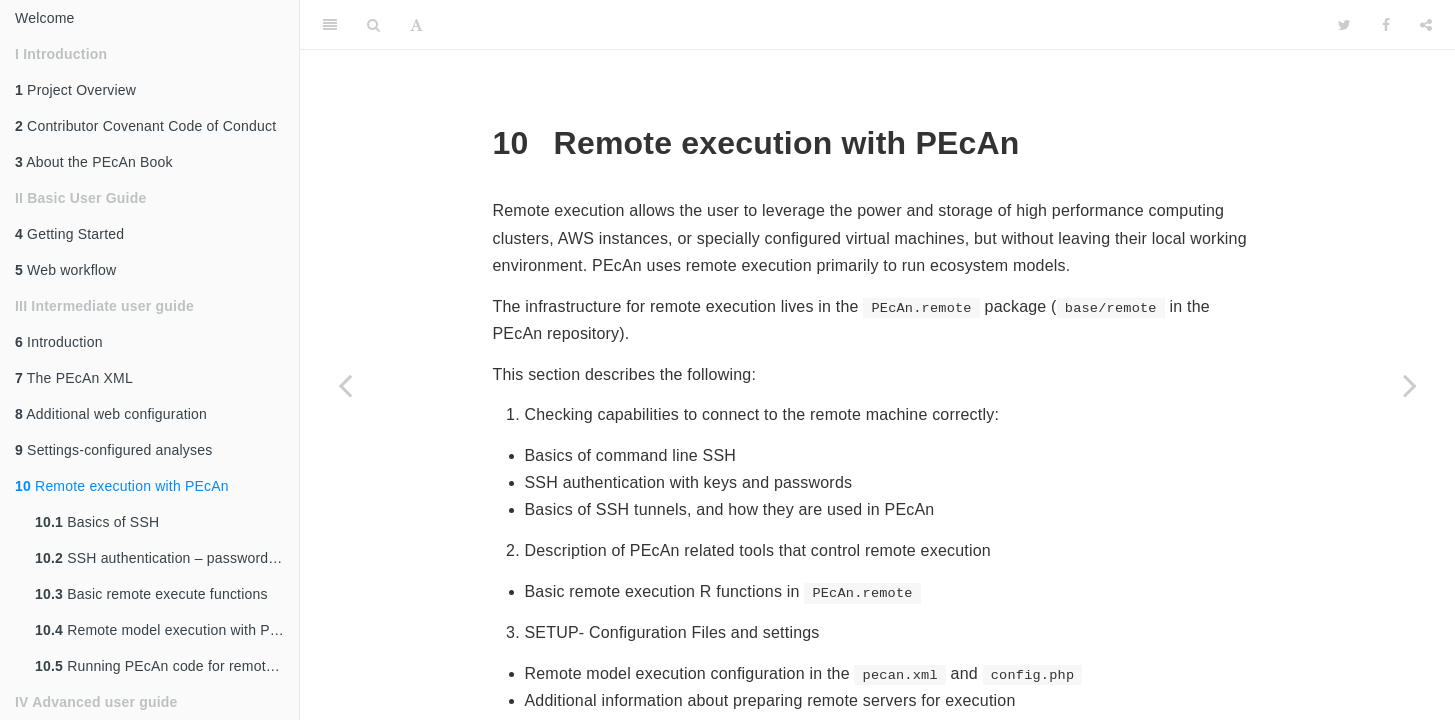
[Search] (373, 25)
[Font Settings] (416, 25)
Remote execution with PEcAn (122, 486)
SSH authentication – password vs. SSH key (167, 558)
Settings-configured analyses (113, 450)
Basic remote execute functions (151, 594)
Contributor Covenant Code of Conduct (145, 126)
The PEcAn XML (74, 378)
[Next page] (1410, 385)
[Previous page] (345, 385)
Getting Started (69, 234)
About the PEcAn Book (94, 162)
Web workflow (65, 270)
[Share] (1426, 25)
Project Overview (75, 90)
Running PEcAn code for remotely (159, 666)
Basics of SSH (97, 522)
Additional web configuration (111, 414)
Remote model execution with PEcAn (167, 630)
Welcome (45, 18)
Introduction (59, 342)
